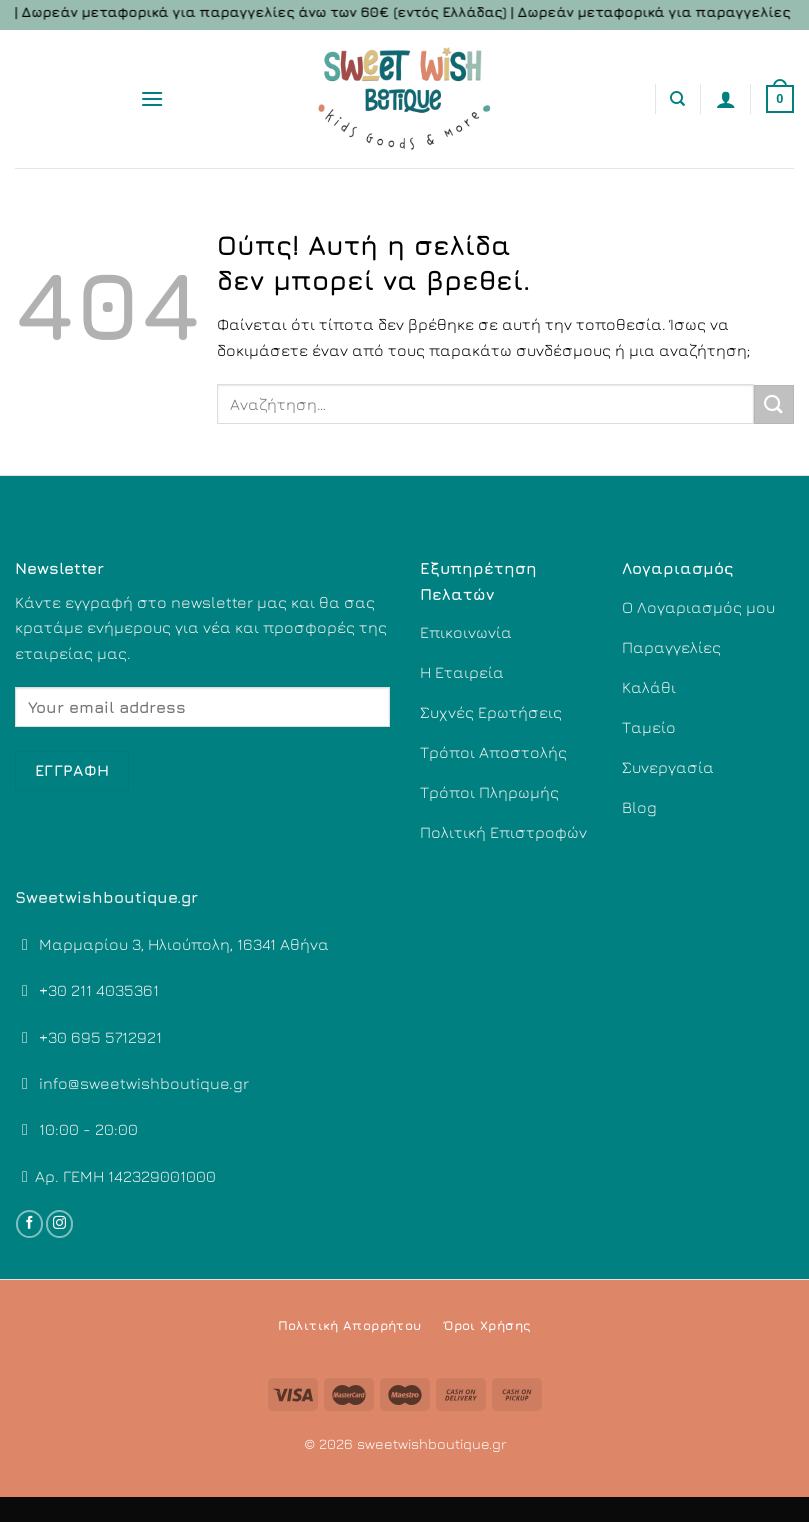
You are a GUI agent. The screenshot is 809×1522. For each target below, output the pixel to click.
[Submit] (774, 404)
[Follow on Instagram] (59, 1224)
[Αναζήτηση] (677, 99)
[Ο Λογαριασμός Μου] (726, 99)
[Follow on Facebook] (29, 1224)
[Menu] (152, 98)
